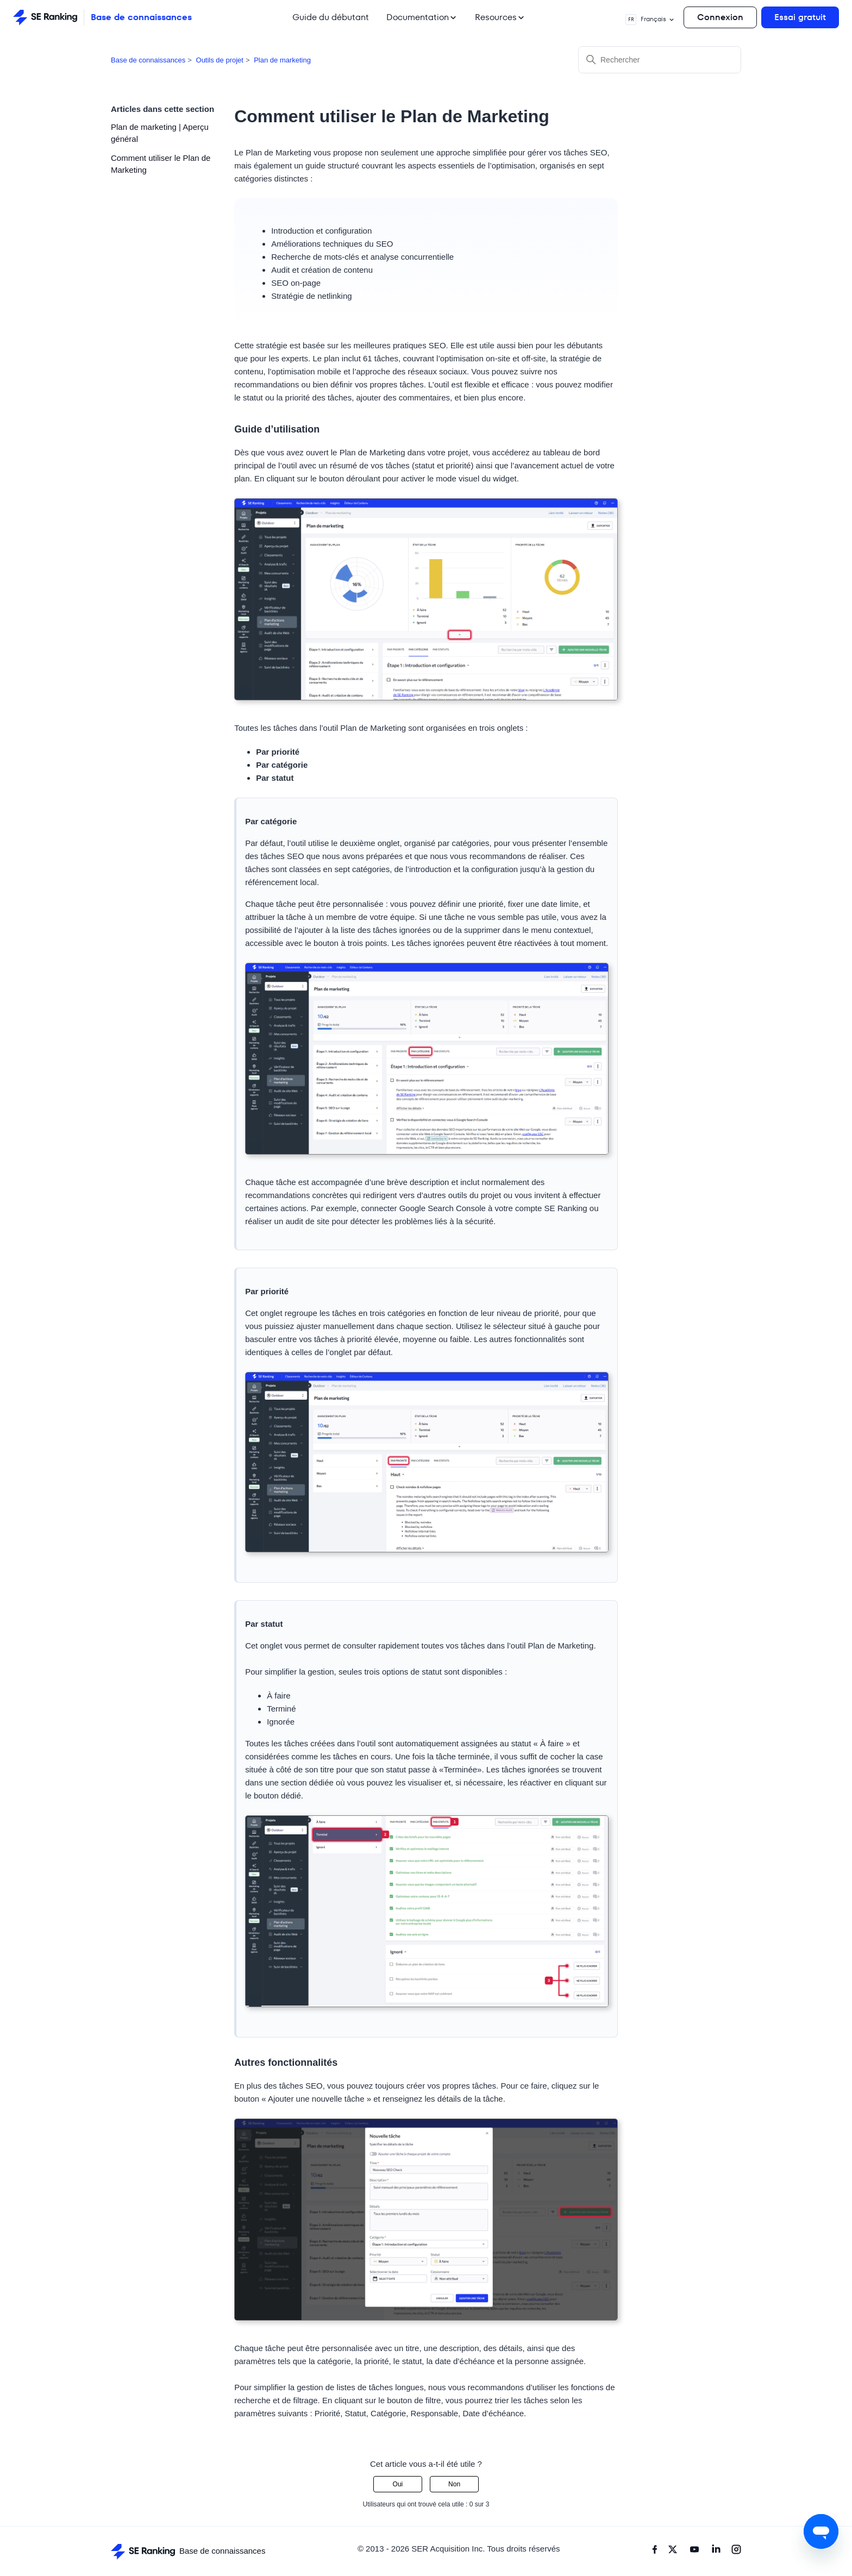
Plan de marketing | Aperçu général (160, 133)
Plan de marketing (282, 60)
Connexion (720, 17)
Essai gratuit (800, 17)
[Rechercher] (660, 60)
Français (650, 19)
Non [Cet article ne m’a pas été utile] (454, 2484)
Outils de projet (219, 60)
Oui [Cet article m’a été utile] (398, 2484)
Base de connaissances (148, 60)
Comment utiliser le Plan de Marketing (160, 164)
